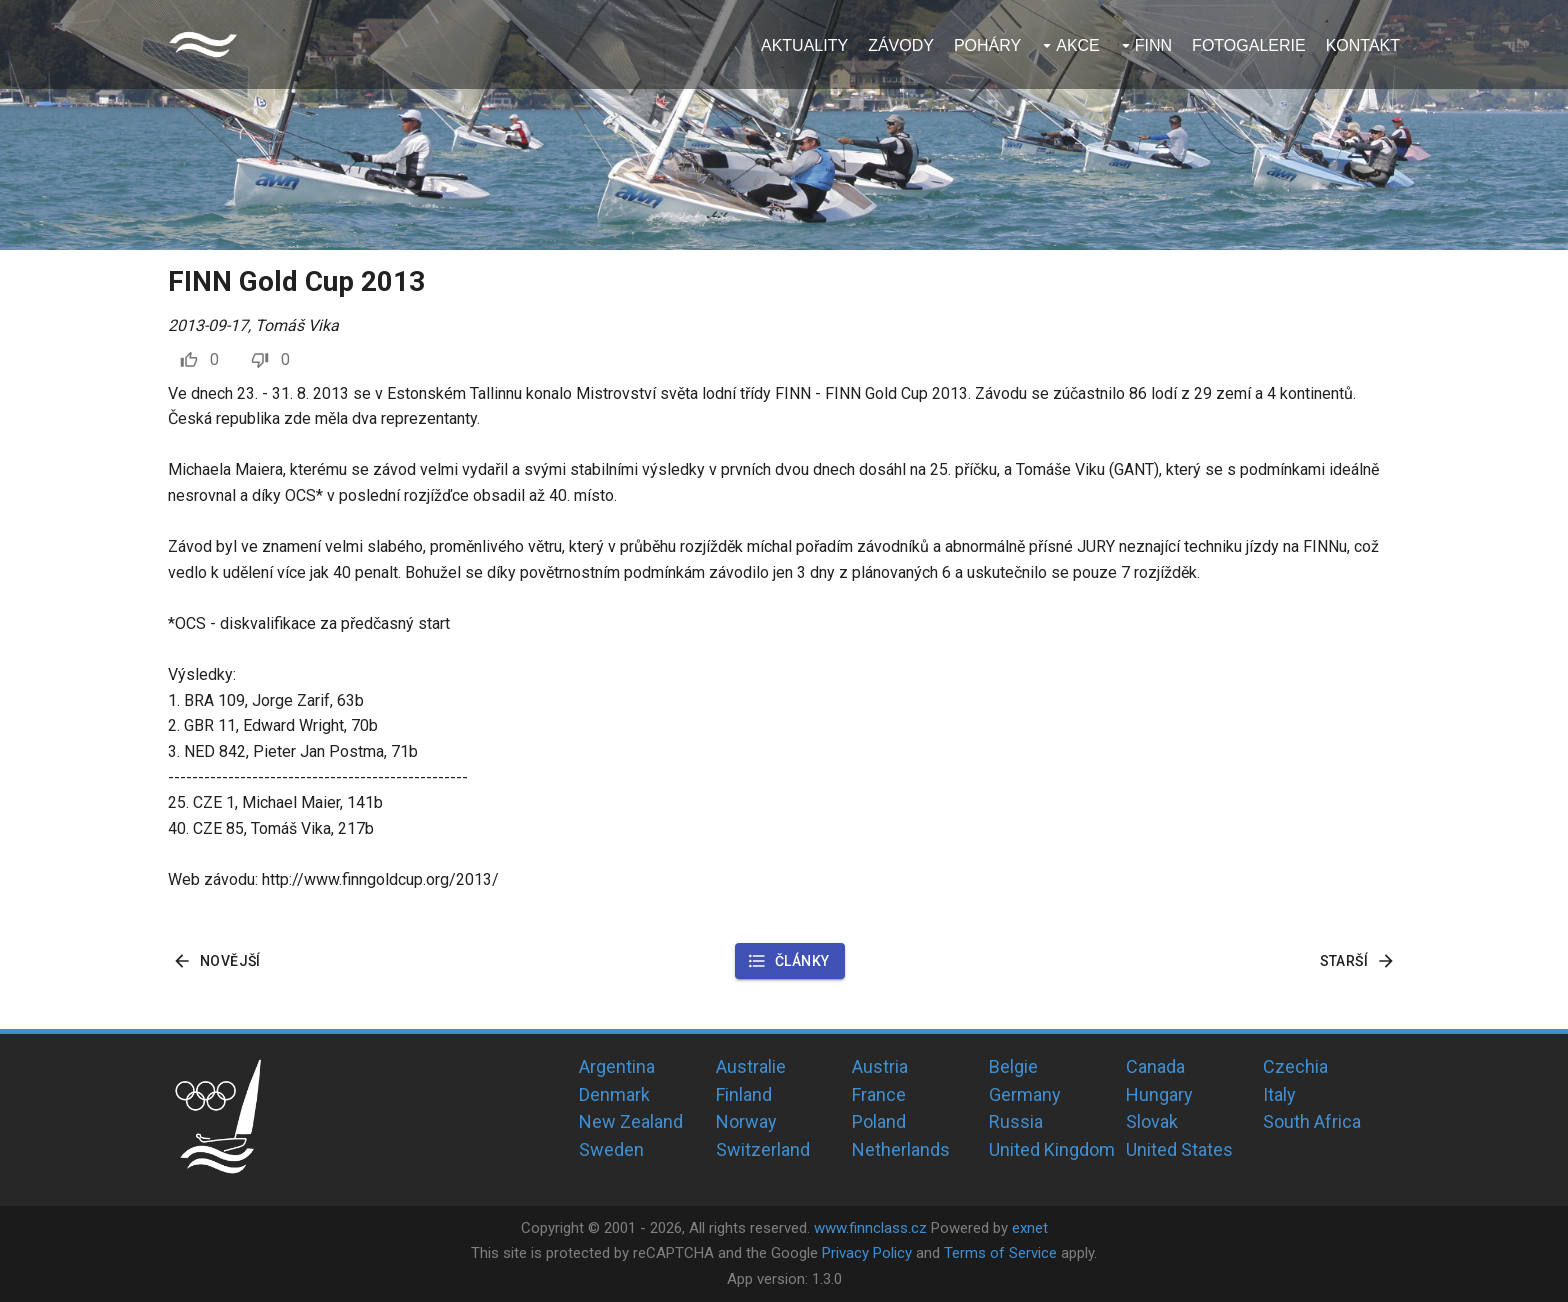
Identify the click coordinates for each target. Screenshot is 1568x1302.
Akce (1078, 45)
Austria (880, 1066)
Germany (1025, 1094)
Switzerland (763, 1149)
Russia (1016, 1121)
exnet (1030, 1228)
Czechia (1295, 1066)
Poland (879, 1121)
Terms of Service (1000, 1253)
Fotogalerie (1249, 45)
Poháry (987, 45)
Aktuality (804, 45)
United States (1179, 1149)
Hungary (1159, 1094)
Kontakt (1363, 45)
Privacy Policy (867, 1253)
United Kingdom (1052, 1149)
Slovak (1152, 1121)
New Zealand (631, 1121)
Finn (1153, 45)
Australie (751, 1066)
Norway (746, 1121)
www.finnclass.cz (870, 1228)
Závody (901, 45)
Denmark (614, 1094)
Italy (1279, 1094)
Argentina (617, 1066)
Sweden (611, 1149)
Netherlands (901, 1149)
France (879, 1094)
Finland (744, 1094)
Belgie (1013, 1066)
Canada (1155, 1066)
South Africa (1312, 1121)
